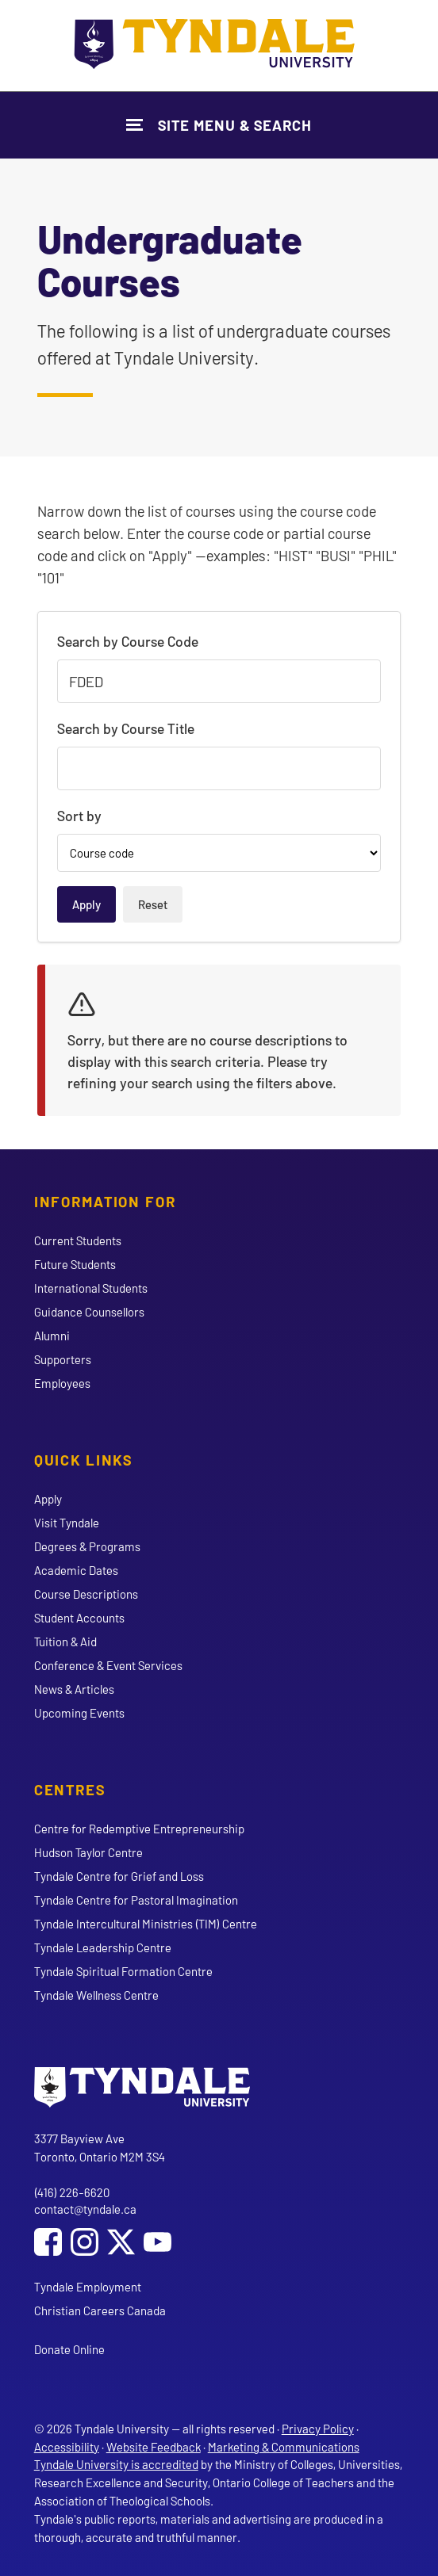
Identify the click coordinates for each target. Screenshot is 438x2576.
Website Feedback (153, 2447)
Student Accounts (79, 1618)
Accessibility (66, 2447)
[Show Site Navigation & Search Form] (219, 125)
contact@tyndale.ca (85, 2209)
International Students (91, 1288)
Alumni (52, 1335)
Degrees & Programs (87, 1546)
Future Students (75, 1264)
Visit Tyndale (66, 1522)
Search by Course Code (127, 641)
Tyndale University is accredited (116, 2464)
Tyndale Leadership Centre (102, 1947)
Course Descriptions (86, 1594)
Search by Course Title (125, 728)
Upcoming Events (79, 1713)
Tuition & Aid (65, 1641)
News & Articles (74, 1689)
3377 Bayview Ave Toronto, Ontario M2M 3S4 (99, 2147)
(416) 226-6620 (72, 2192)
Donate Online (69, 2349)
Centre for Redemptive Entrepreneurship (139, 1828)
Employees (62, 1383)
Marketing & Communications (283, 2447)
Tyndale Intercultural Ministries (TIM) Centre (145, 1924)
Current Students (77, 1240)
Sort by (79, 815)
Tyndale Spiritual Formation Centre (123, 1971)
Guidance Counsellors (89, 1312)
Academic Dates (76, 1570)
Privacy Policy (318, 2428)
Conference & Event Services (108, 1665)
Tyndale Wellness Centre (96, 1995)
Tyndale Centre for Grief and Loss (119, 1876)
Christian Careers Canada (100, 2310)
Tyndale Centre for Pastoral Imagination (136, 1900)
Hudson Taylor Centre (88, 1852)
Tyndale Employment (87, 2287)
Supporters (62, 1359)
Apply (48, 1499)
